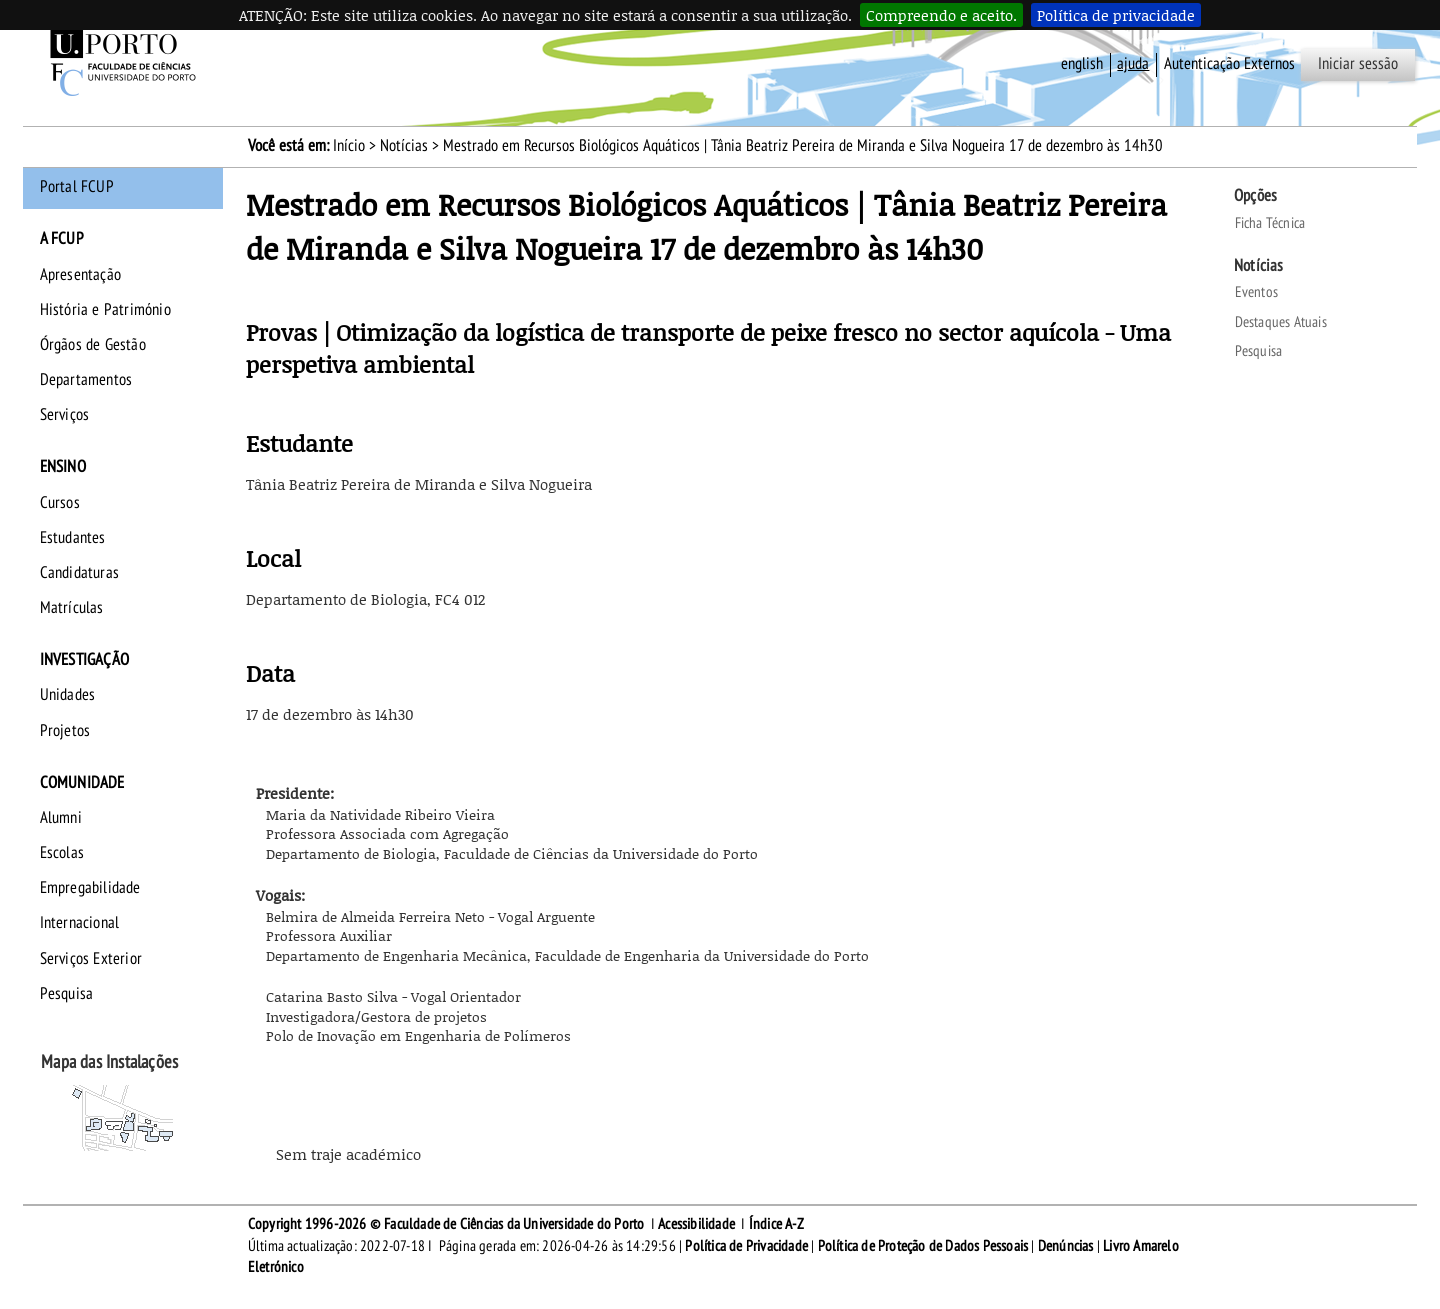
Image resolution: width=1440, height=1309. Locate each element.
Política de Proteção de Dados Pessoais (923, 1246)
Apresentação (80, 275)
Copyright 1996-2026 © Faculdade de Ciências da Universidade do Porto (446, 1224)
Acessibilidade (696, 1224)
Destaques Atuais (1281, 322)
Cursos (60, 503)
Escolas (62, 853)
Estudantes (73, 538)
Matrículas (72, 608)
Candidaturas (79, 573)
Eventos (1256, 292)
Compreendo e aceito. (941, 15)
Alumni (61, 818)
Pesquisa (67, 994)
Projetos (65, 731)
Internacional (80, 923)
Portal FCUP (77, 187)
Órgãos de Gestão (93, 345)
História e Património (105, 310)
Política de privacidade (1116, 15)
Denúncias (1066, 1246)
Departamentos (86, 380)
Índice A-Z (776, 1224)
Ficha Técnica (1270, 223)
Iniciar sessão (1358, 64)
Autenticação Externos (1229, 64)
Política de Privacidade (746, 1246)
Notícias (404, 146)
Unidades (68, 695)
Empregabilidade (90, 888)
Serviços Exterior (91, 959)
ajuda (1133, 64)
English (1082, 64)
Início (349, 146)
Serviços (65, 415)
